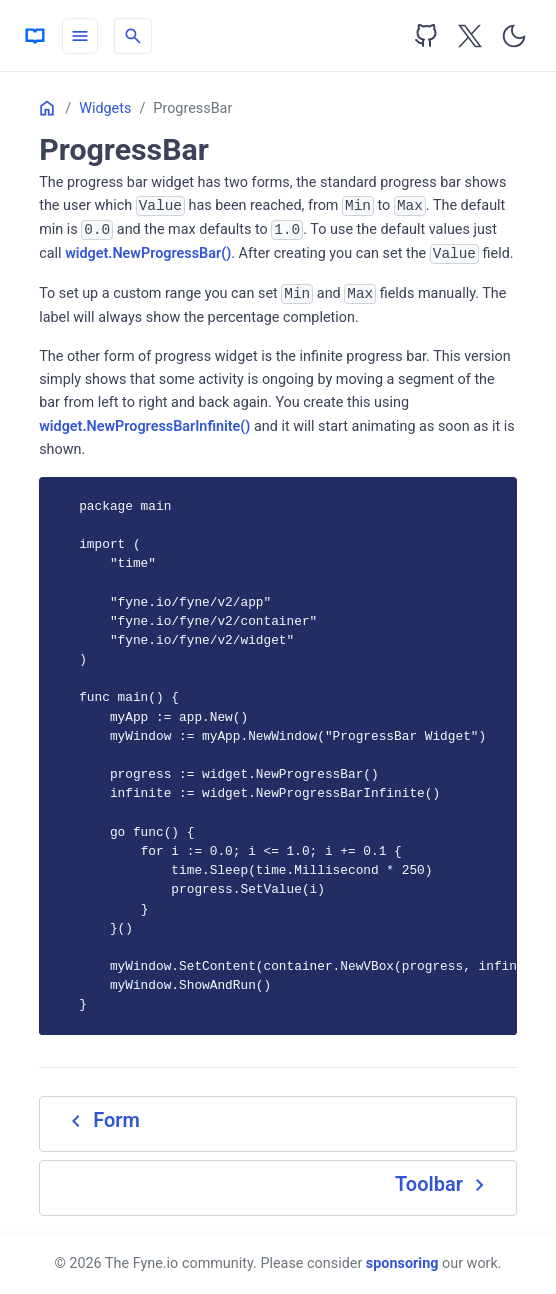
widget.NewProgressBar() (148, 253)
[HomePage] (35, 36)
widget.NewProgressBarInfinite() (144, 426)
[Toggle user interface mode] (514, 36)
